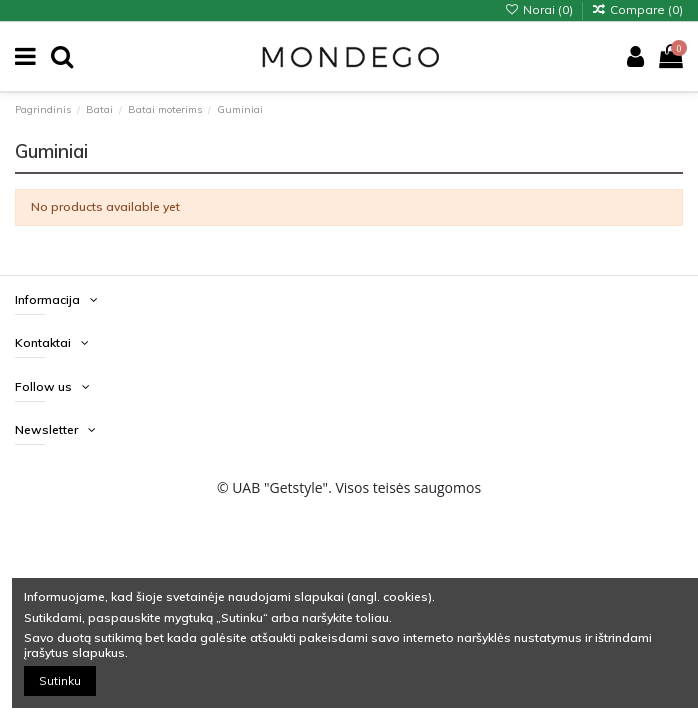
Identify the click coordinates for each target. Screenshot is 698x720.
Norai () (539, 9)
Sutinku (60, 680)
